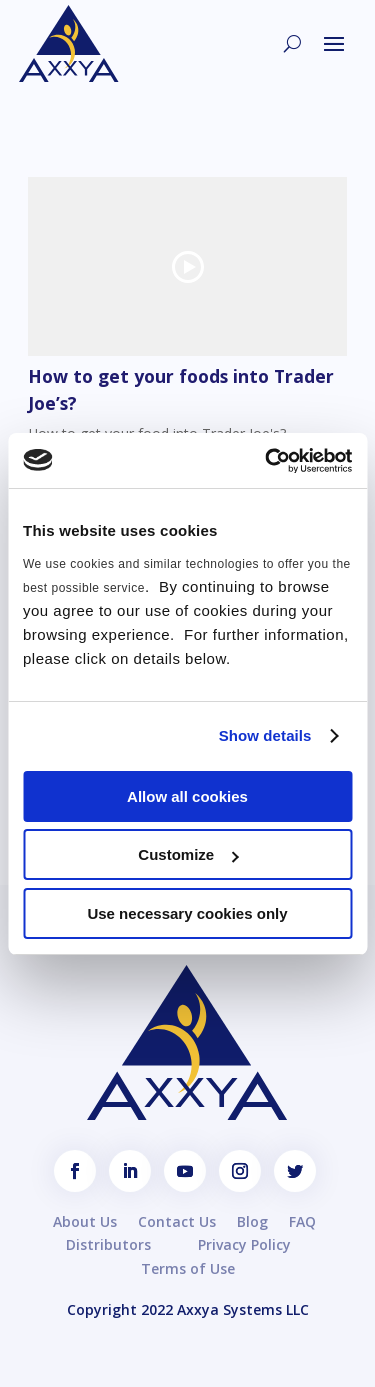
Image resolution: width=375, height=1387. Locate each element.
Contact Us (177, 1221)
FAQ (302, 1221)
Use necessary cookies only (187, 913)
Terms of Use (188, 1268)
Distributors (108, 1244)
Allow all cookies (187, 796)
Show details (265, 735)
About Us (85, 1221)
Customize (188, 854)
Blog (252, 1221)
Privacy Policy (244, 1244)
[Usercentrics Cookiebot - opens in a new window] (267, 461)
